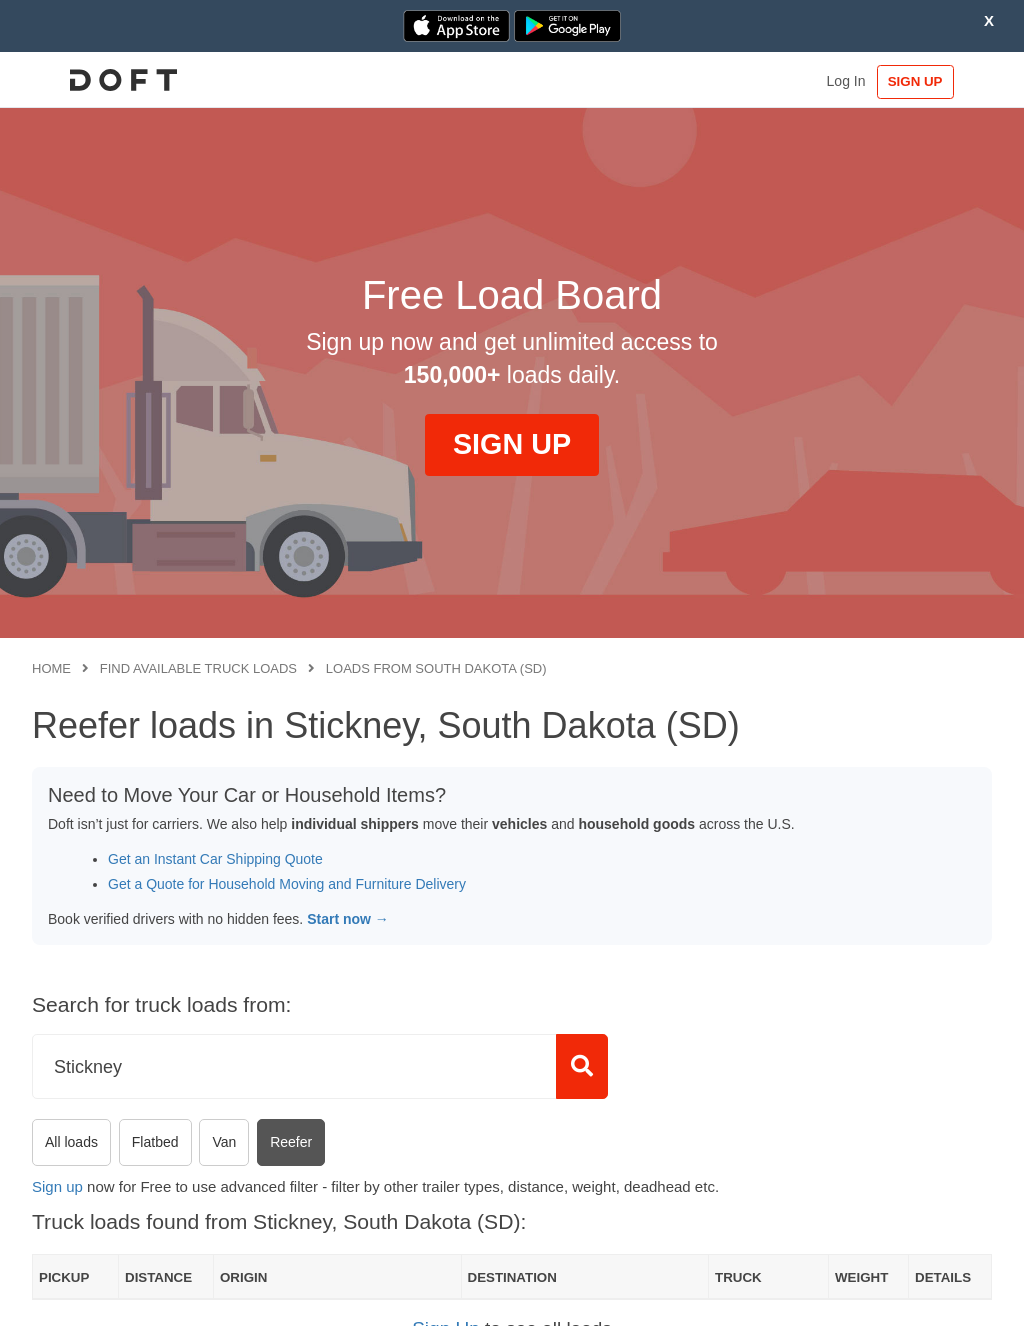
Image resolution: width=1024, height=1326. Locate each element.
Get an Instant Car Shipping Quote (215, 859)
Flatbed (155, 1142)
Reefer (291, 1142)
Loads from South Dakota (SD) (436, 668)
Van (224, 1142)
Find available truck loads (198, 668)
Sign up (57, 1186)
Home (51, 668)
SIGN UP (930, 81)
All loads (71, 1142)
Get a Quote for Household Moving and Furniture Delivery (287, 884)
